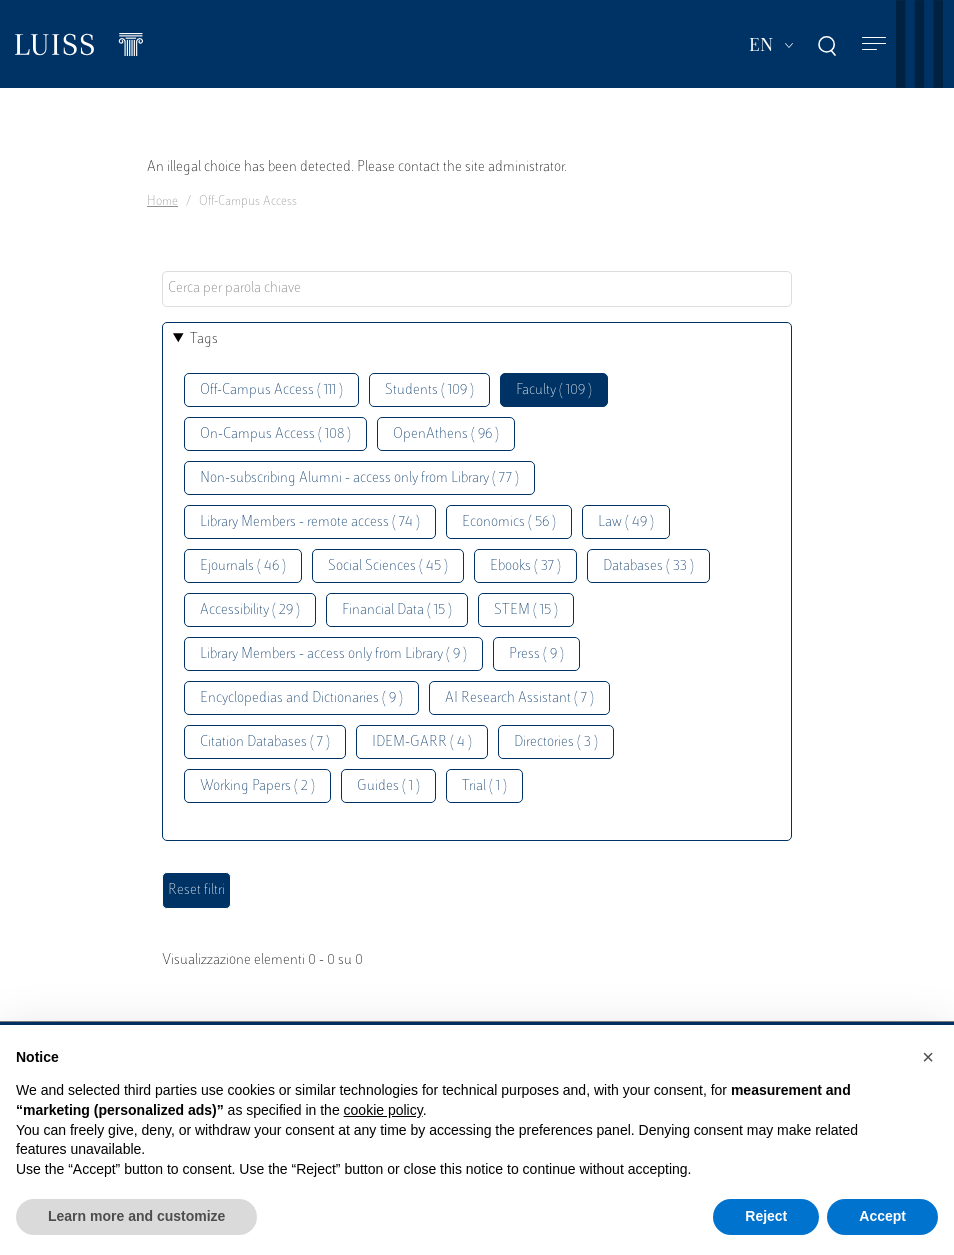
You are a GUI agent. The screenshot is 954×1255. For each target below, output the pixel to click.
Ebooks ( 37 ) (525, 566)
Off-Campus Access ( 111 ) (271, 390)
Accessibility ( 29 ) (250, 610)
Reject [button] (766, 1216)
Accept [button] (882, 1216)
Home (162, 202)
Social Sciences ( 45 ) (388, 566)
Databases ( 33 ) (648, 566)
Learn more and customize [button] (136, 1216)
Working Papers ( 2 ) (257, 786)
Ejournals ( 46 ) (243, 566)
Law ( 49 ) (626, 522)
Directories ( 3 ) (556, 742)
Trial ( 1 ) (484, 786)
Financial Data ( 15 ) (397, 610)
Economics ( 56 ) (509, 522)
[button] (928, 1057)
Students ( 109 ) (429, 390)
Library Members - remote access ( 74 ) (310, 522)
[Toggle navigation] (874, 44)
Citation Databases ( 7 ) (265, 742)
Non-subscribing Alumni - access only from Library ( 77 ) (359, 478)
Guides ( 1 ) (388, 786)
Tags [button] (204, 339)
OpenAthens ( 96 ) (446, 434)
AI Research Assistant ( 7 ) (519, 698)
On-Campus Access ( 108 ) (275, 434)
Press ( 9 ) (536, 654)
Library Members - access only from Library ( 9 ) (333, 654)
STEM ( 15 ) (526, 610)
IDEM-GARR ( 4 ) (422, 742)
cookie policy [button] (383, 1110)
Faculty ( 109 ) (554, 390)
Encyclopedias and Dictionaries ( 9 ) (301, 698)
